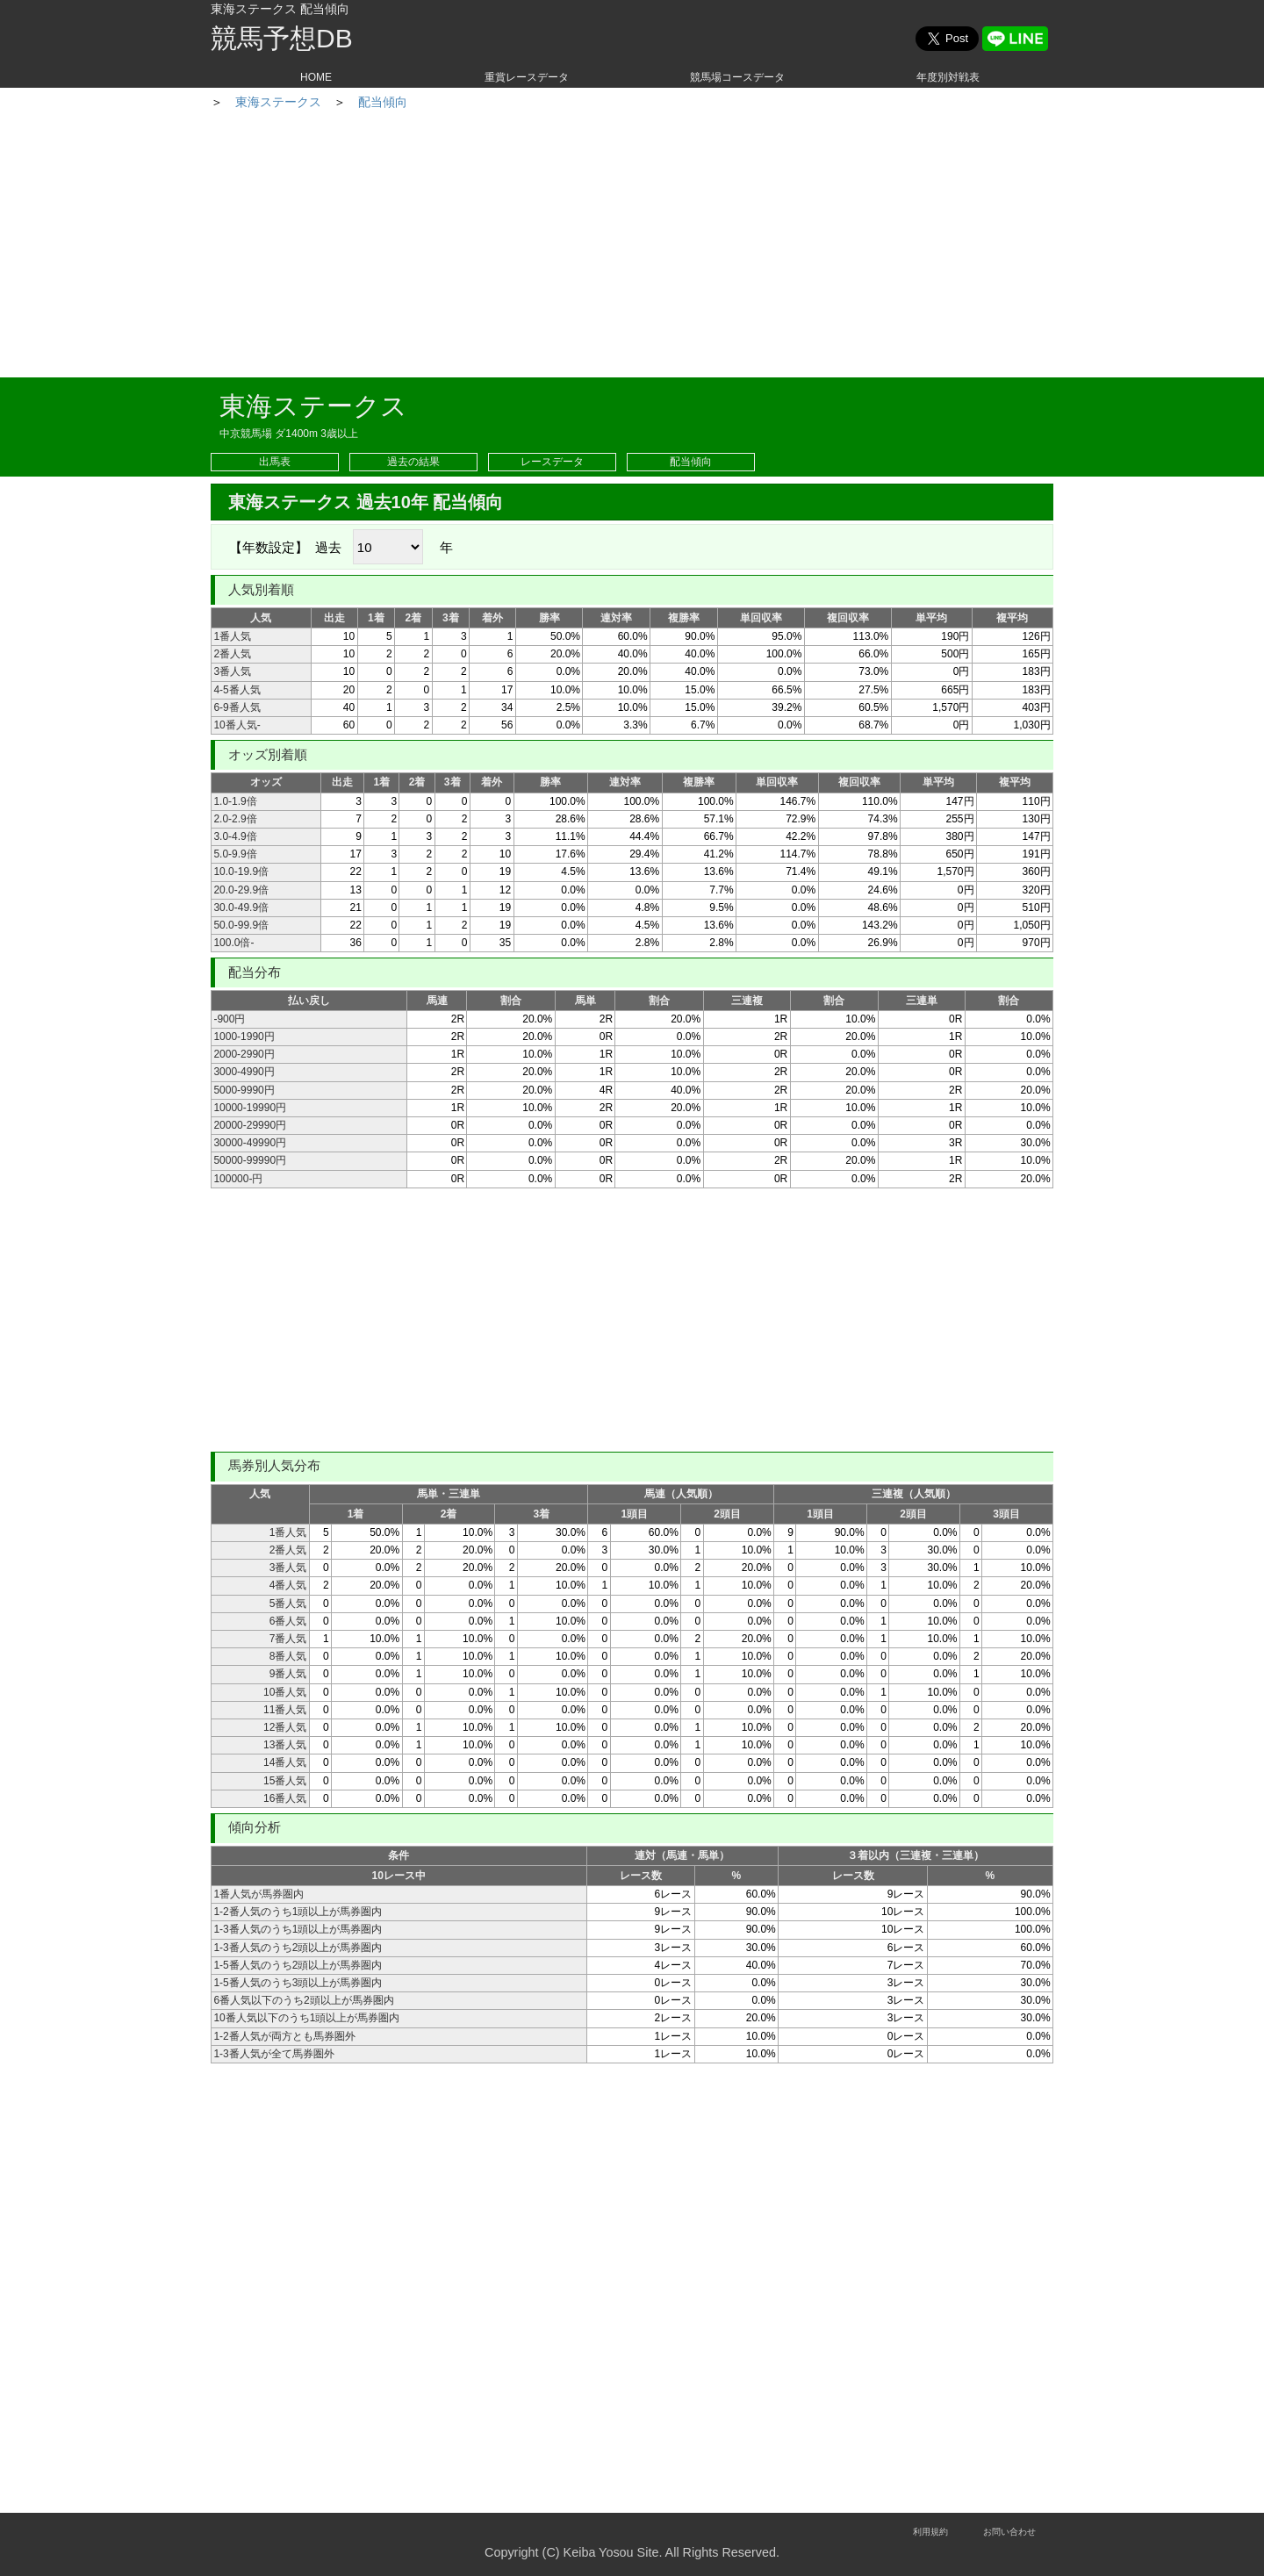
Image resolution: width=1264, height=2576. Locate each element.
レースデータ (552, 462)
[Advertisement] (632, 246)
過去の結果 (413, 462)
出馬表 (275, 462)
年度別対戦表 (948, 77)
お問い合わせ (1009, 2532)
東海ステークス (438, 102)
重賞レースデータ (527, 77)
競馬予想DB (282, 38)
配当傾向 (542, 102)
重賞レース (327, 102)
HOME (316, 77)
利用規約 (930, 2532)
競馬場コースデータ (737, 77)
